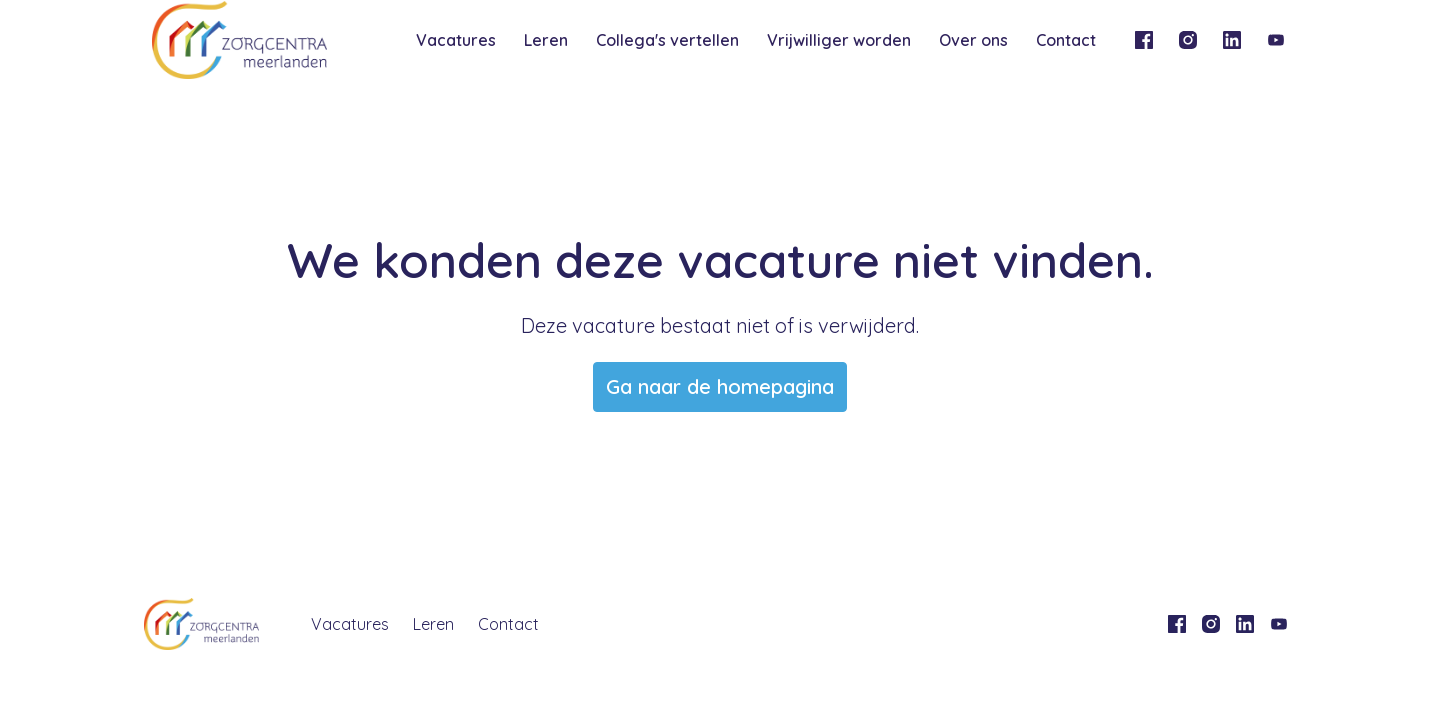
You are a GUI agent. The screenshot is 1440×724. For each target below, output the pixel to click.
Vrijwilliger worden (839, 40)
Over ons (973, 40)
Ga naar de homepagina (720, 386)
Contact (1066, 40)
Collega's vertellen (667, 40)
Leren (546, 40)
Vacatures (456, 40)
